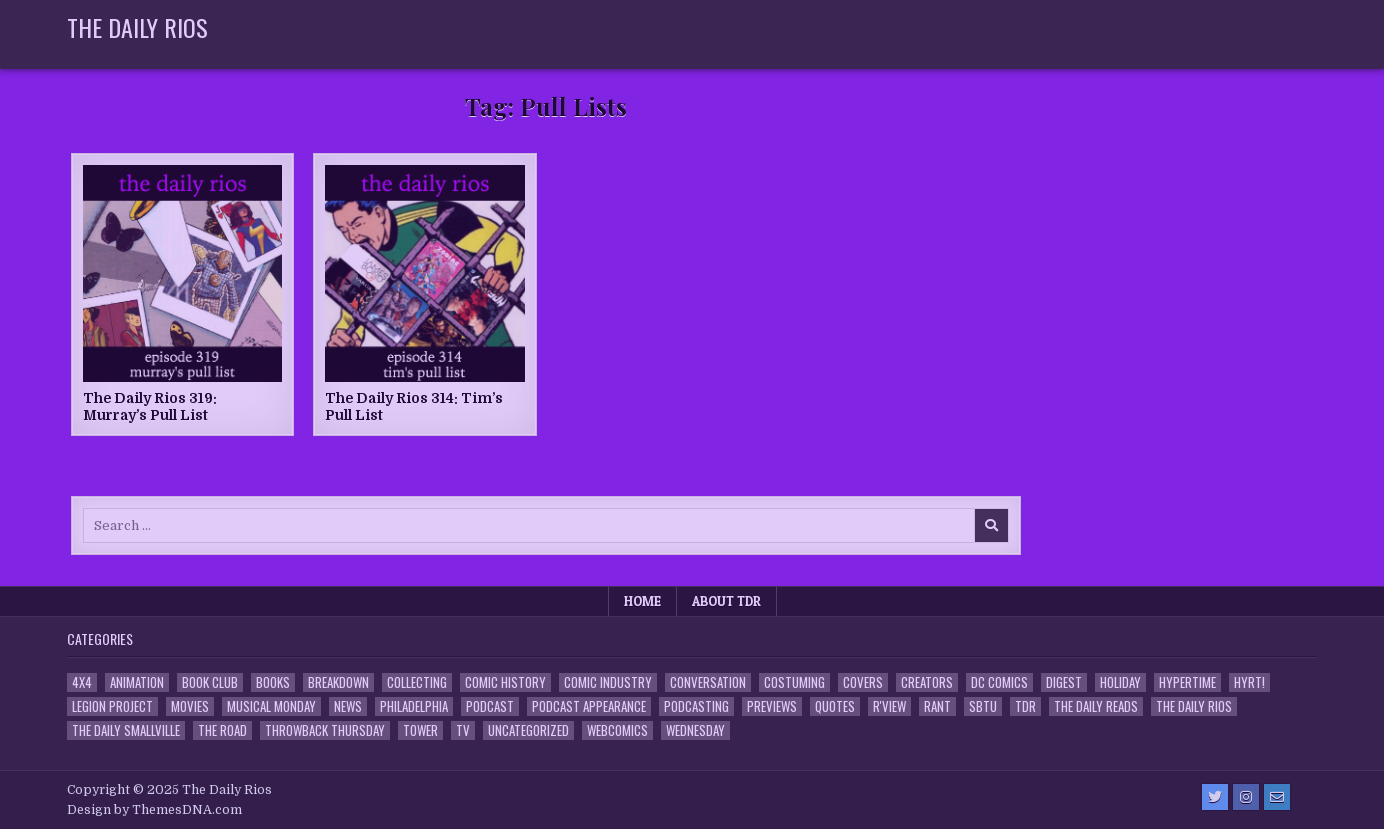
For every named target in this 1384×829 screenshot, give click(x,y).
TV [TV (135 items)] (463, 730)
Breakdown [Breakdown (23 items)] (338, 682)
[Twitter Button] (1215, 797)
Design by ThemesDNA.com (154, 810)
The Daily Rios (137, 27)
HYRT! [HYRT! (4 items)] (1249, 682)
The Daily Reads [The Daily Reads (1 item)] (1096, 706)
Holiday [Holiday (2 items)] (1120, 682)
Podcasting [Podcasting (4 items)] (696, 706)
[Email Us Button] (1277, 797)
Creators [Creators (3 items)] (927, 682)
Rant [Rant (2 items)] (937, 706)
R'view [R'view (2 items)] (889, 706)
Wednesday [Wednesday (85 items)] (695, 730)
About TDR (726, 601)
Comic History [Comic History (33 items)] (505, 682)
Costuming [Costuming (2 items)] (794, 682)
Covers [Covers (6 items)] (863, 682)
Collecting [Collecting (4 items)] (417, 682)
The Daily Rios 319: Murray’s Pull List (150, 406)
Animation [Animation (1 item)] (137, 682)
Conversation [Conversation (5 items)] (708, 682)
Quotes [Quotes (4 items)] (835, 706)
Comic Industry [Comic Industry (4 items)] (608, 682)
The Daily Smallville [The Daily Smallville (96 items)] (126, 730)
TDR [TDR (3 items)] (1025, 706)
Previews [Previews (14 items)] (772, 706)
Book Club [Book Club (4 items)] (210, 682)
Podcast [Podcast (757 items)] (490, 706)
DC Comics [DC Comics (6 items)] (999, 682)
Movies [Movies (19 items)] (190, 706)
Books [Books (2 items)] (273, 682)
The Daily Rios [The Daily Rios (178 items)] (1194, 706)
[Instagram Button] (1246, 797)
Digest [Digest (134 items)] (1064, 682)
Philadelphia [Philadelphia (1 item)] (414, 706)
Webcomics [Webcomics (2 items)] (617, 730)
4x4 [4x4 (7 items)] (82, 682)
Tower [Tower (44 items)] (420, 730)
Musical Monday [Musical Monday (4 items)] (271, 706)
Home (642, 601)
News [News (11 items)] (348, 706)
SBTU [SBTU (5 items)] (983, 706)
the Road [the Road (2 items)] (222, 730)
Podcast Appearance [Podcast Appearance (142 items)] (589, 706)
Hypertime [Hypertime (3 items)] (1187, 682)
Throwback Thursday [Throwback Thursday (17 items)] (325, 730)
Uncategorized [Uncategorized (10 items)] (528, 730)
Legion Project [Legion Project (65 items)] (112, 706)
